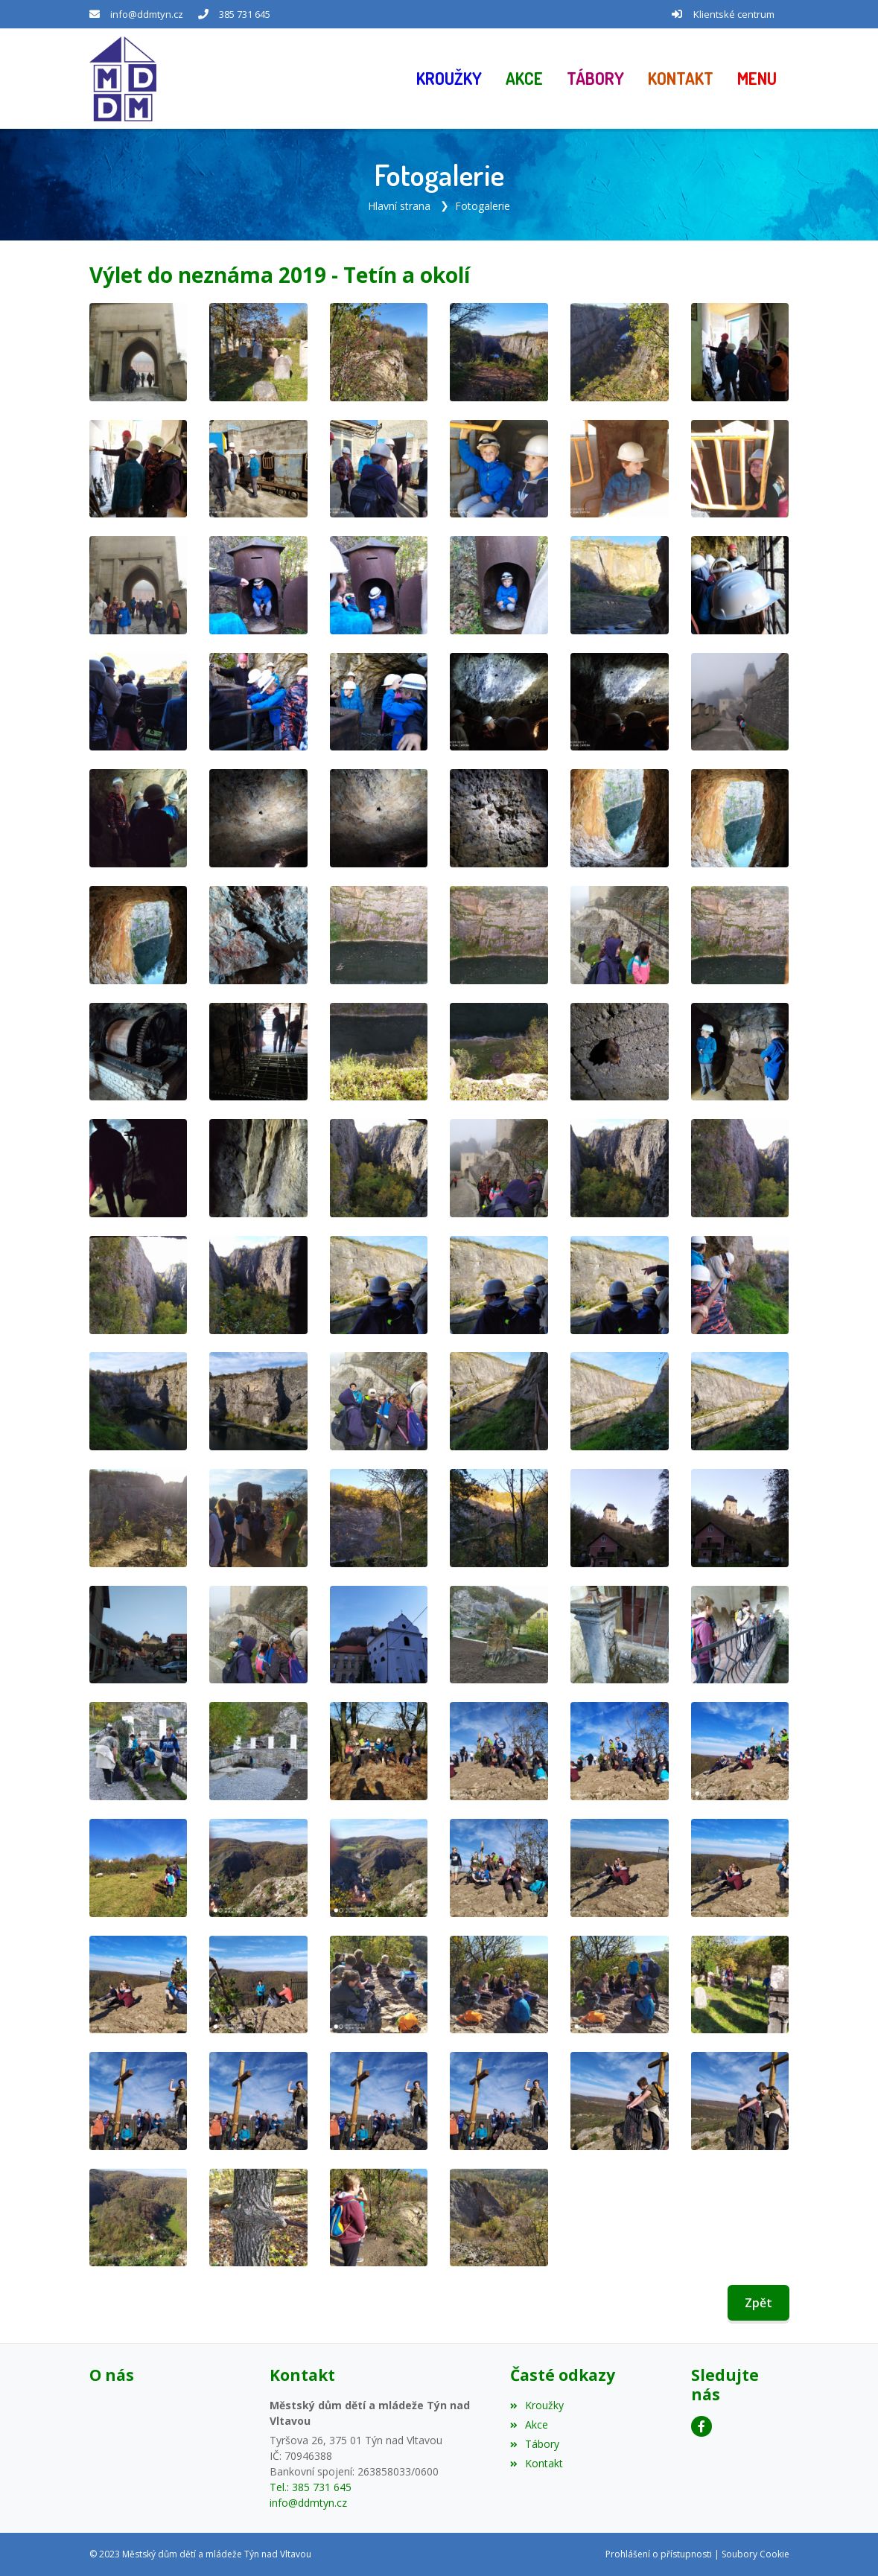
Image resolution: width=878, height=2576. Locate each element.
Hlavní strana (399, 206)
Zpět (758, 2303)
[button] (757, 79)
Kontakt (536, 2463)
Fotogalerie (482, 206)
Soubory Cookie (755, 2554)
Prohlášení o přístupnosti (658, 2554)
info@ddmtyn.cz (146, 14)
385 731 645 (244, 14)
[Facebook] (701, 2426)
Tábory (534, 2444)
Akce (529, 2424)
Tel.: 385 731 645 (310, 2487)
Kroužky (537, 2405)
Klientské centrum (733, 14)
